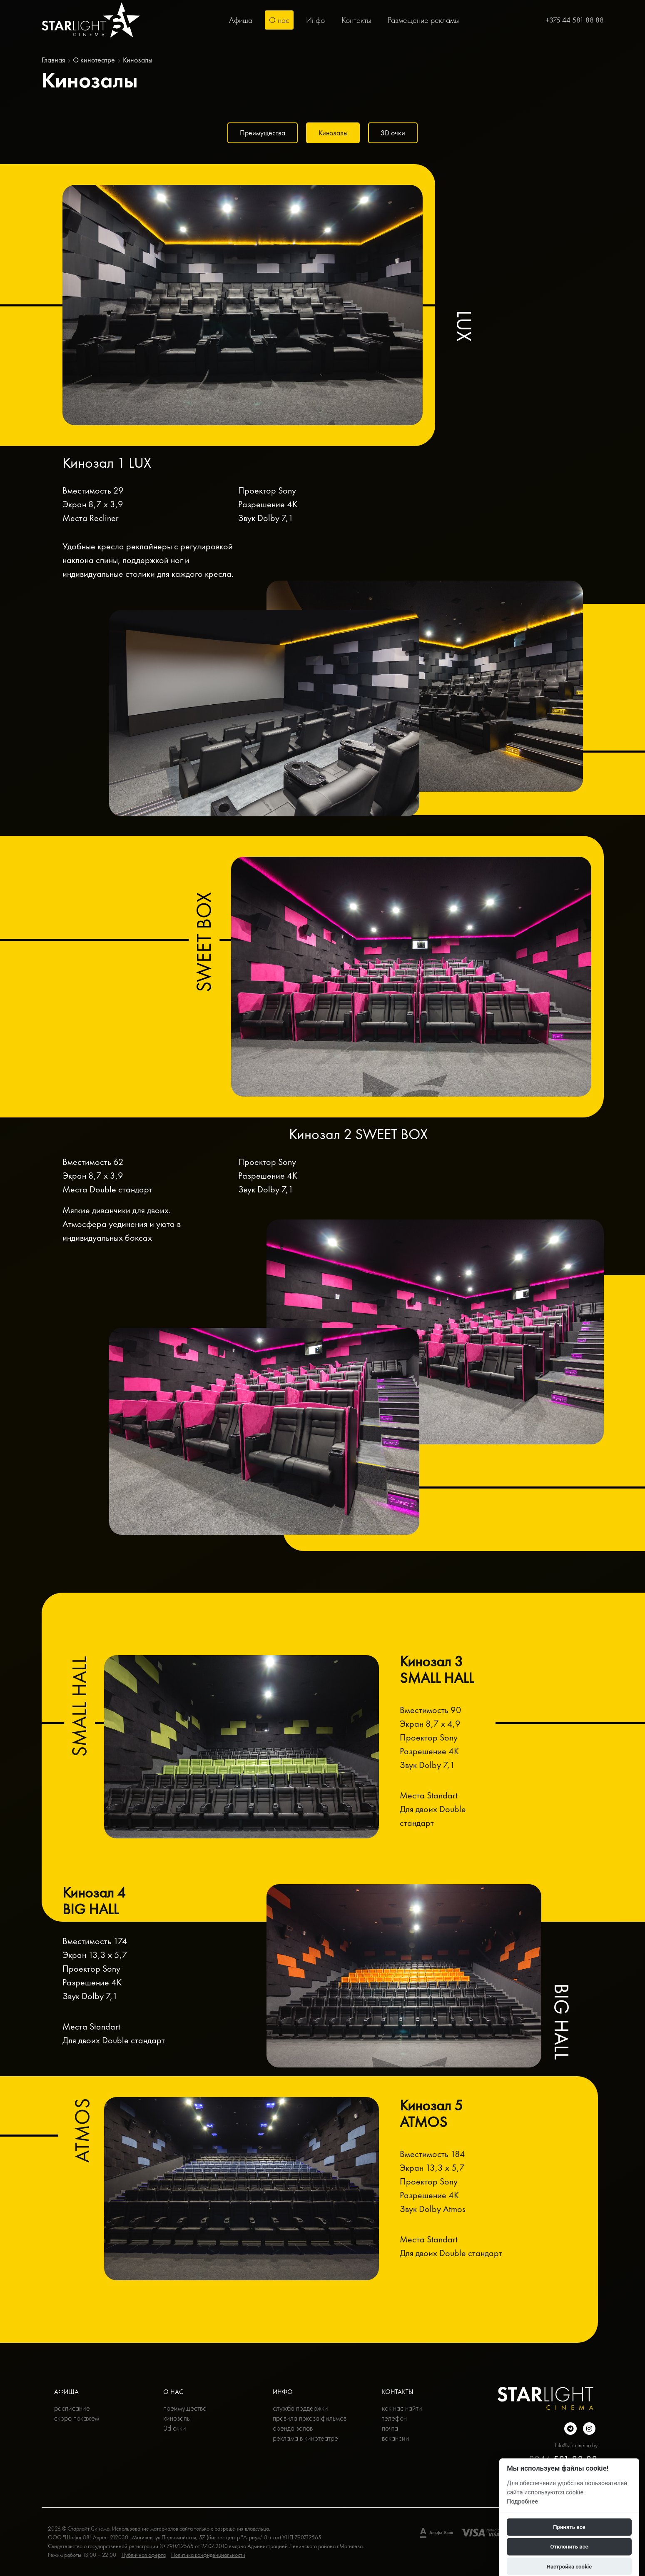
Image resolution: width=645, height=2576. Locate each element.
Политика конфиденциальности (208, 2555)
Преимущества (260, 133)
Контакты (356, 20)
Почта (390, 2428)
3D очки (395, 133)
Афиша (240, 20)
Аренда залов (293, 2428)
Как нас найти (402, 2408)
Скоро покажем (76, 2418)
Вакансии (395, 2438)
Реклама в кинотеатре (305, 2438)
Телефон (394, 2418)
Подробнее (522, 2501)
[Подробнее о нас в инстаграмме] (589, 2428)
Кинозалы (333, 133)
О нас (279, 20)
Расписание (72, 2408)
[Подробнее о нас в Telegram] (570, 2428)
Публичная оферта (144, 2555)
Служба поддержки (300, 2408)
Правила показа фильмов (309, 2418)
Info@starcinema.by (576, 2445)
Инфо (315, 20)
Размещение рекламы (423, 20)
